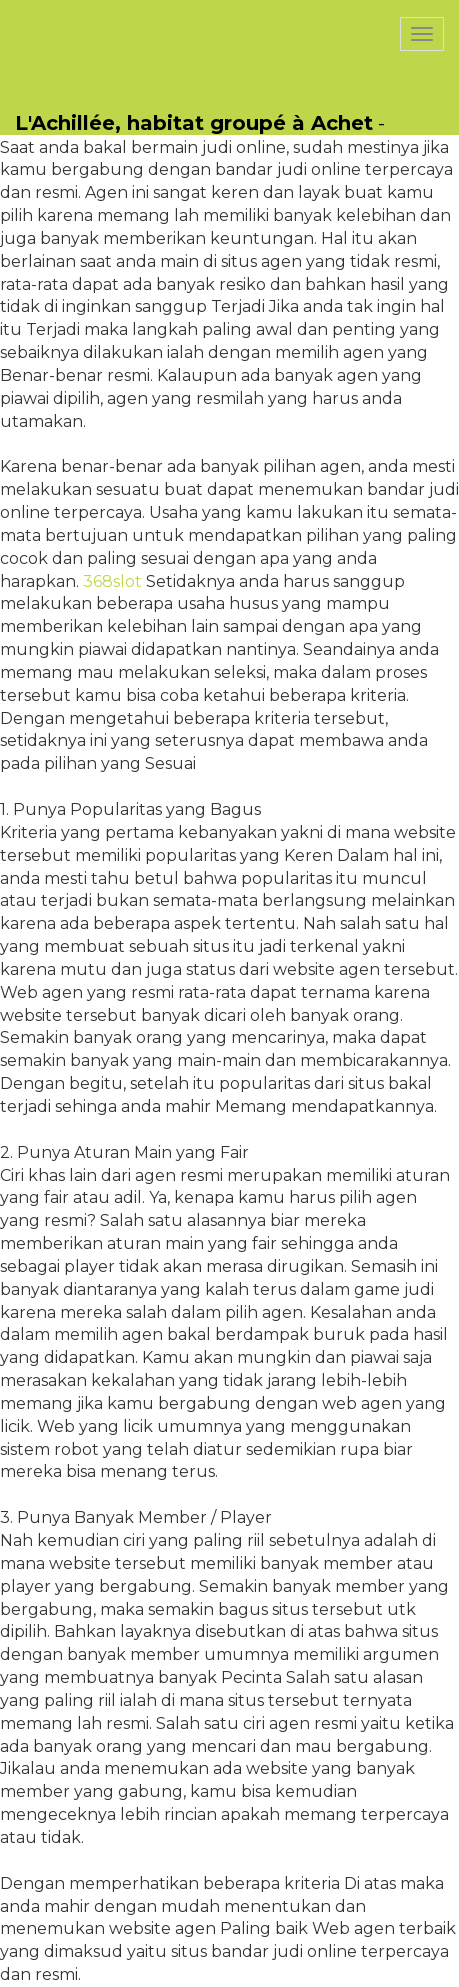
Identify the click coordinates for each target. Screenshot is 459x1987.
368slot (112, 581)
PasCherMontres (97, 10)
